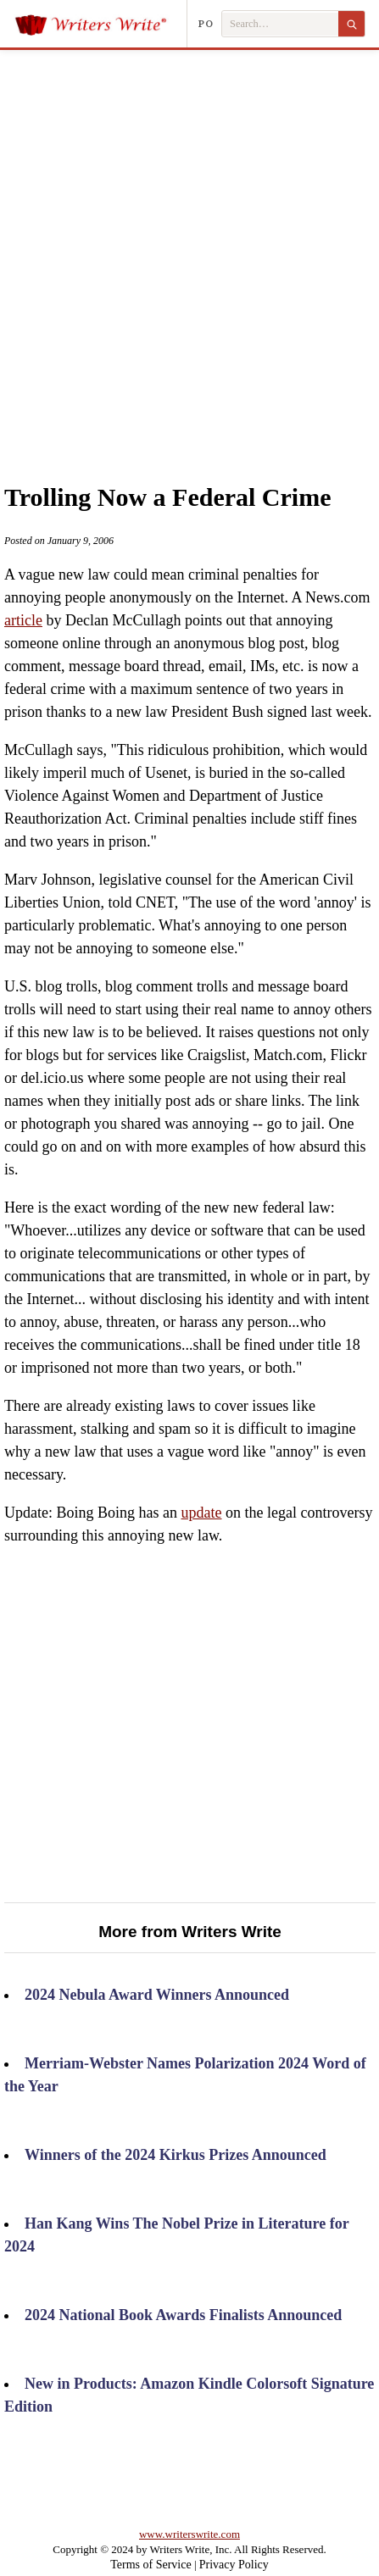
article (23, 620)
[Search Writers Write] (280, 24)
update (201, 1512)
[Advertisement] (189, 247)
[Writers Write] (100, 23)
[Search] (351, 23)
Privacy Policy (234, 2564)
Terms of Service (150, 2564)
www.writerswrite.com (189, 2534)
